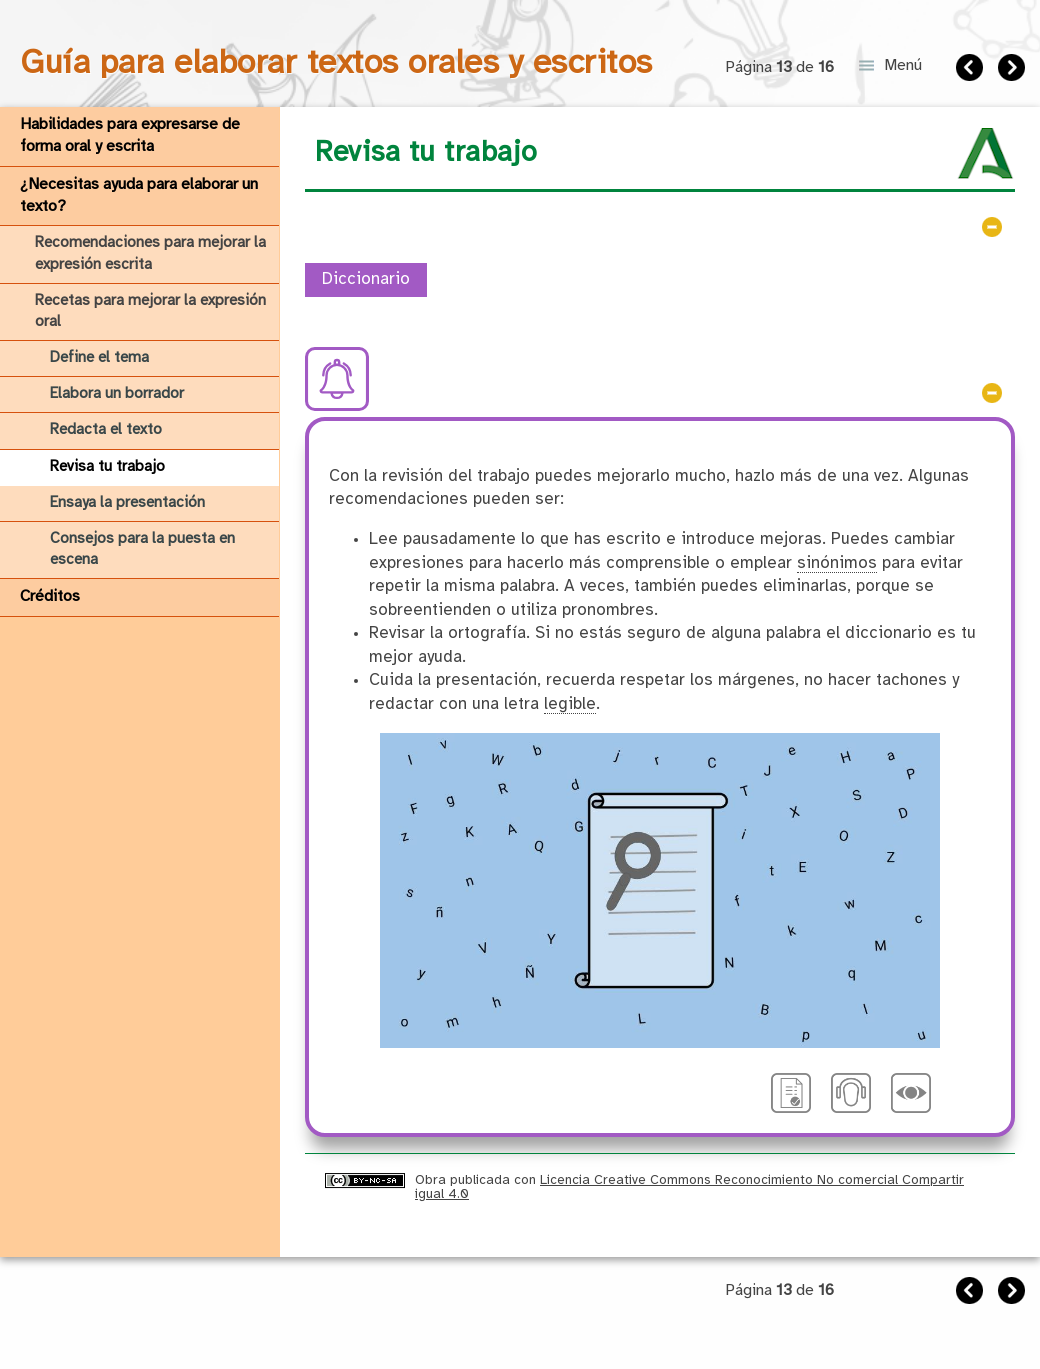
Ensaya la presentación (127, 503)
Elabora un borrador (117, 394)
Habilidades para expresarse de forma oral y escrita (130, 135)
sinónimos (837, 563)
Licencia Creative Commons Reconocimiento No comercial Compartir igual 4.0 (689, 1186)
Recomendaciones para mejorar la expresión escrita (150, 253)
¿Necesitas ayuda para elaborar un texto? (139, 195)
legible (570, 704)
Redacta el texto (106, 430)
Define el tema (99, 358)
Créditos (50, 596)
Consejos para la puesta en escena (142, 549)
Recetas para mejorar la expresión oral (150, 311)
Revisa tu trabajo (107, 467)
